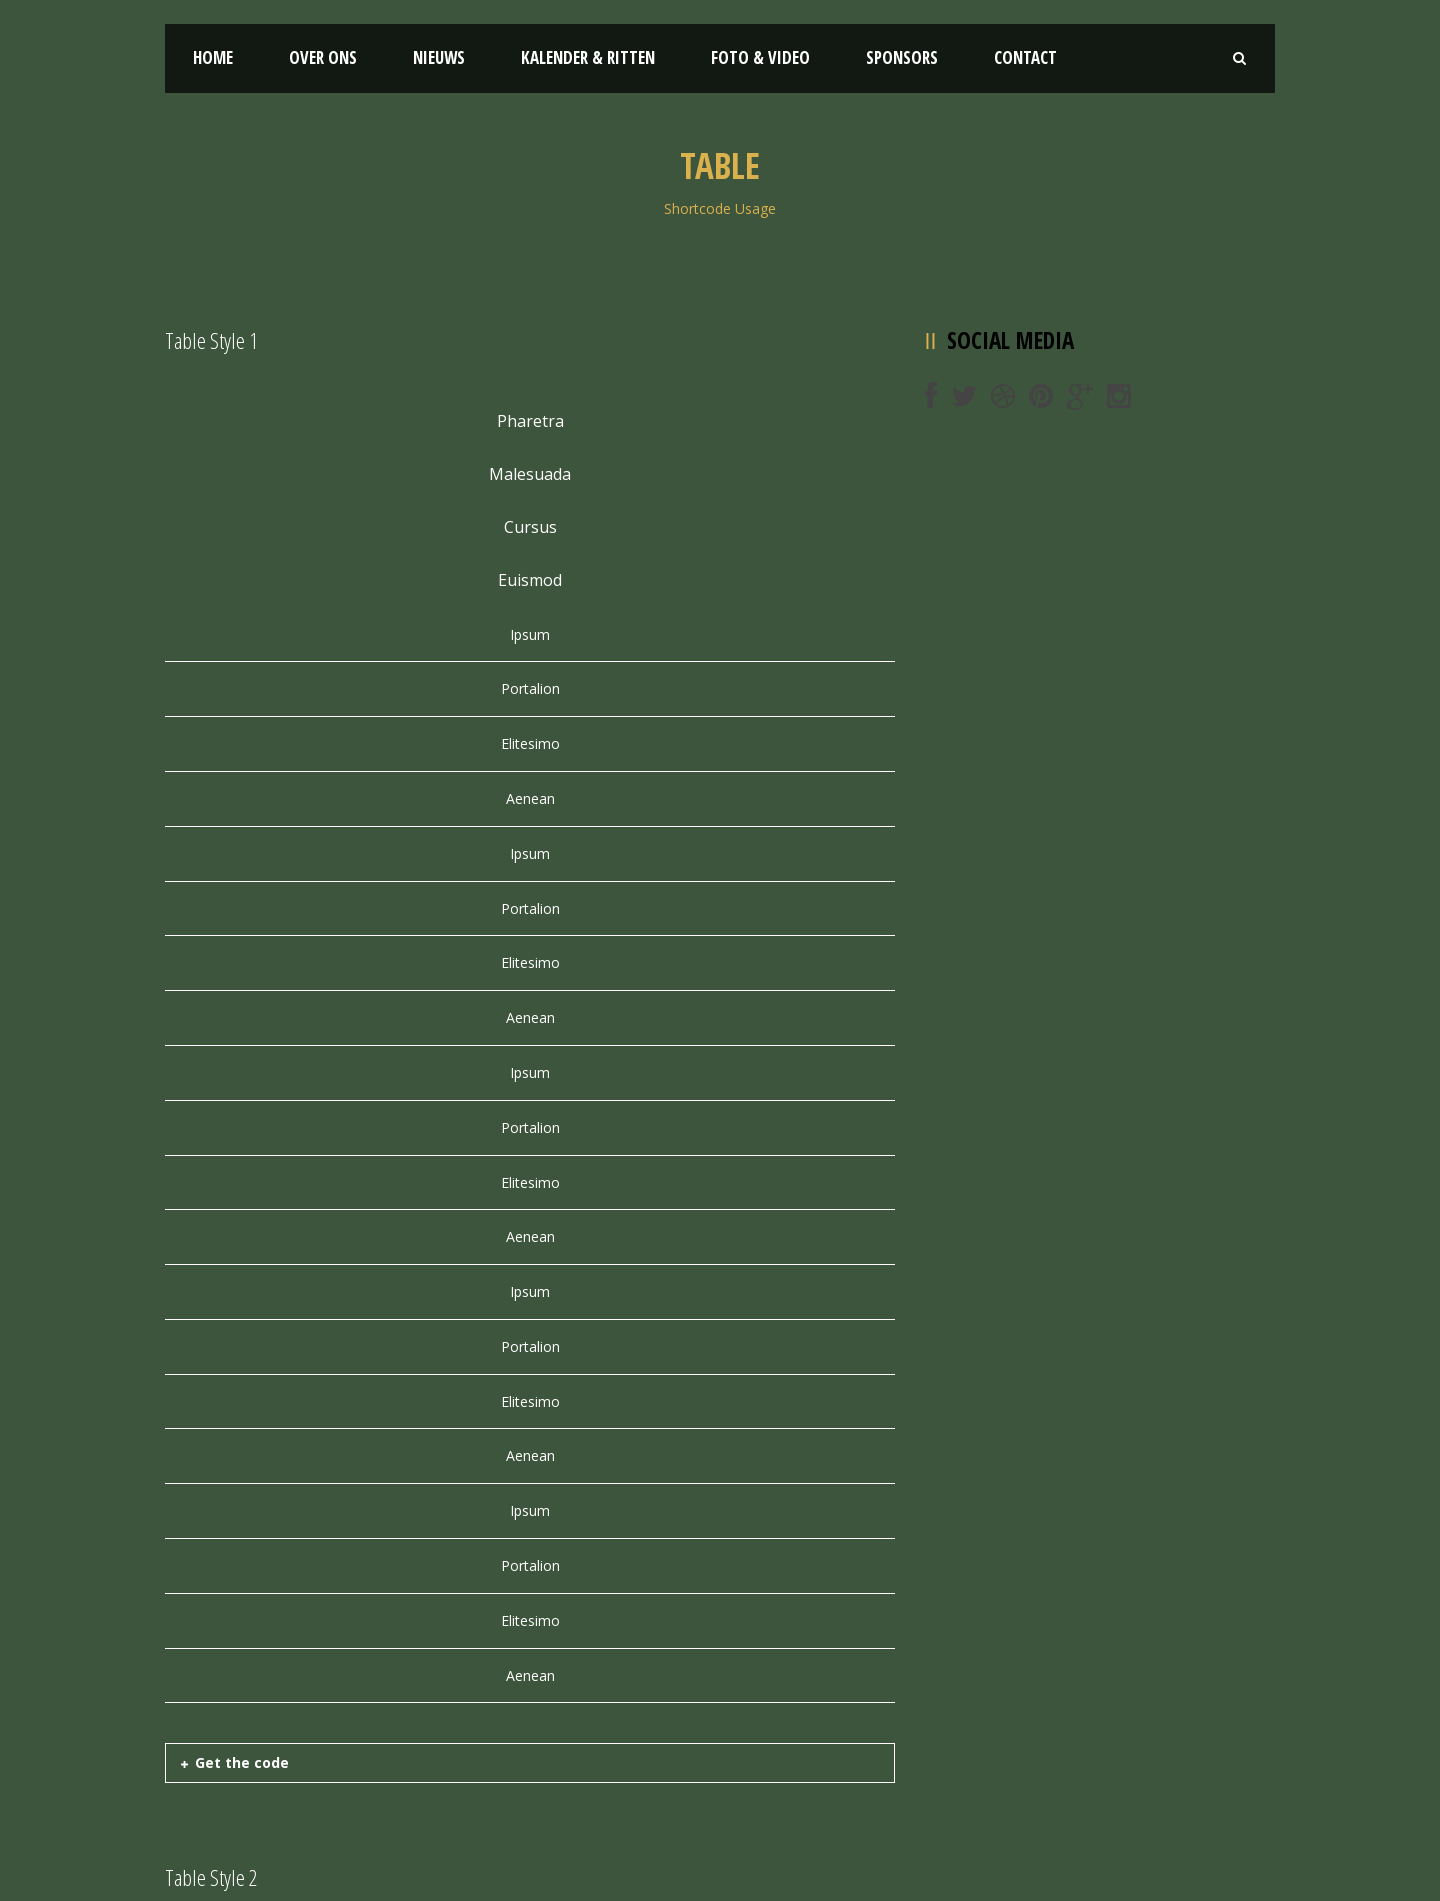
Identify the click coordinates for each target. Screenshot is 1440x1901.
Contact (1025, 57)
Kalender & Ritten (588, 57)
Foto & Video (760, 57)
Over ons (323, 57)
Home (213, 57)
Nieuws (439, 57)
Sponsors (902, 57)
